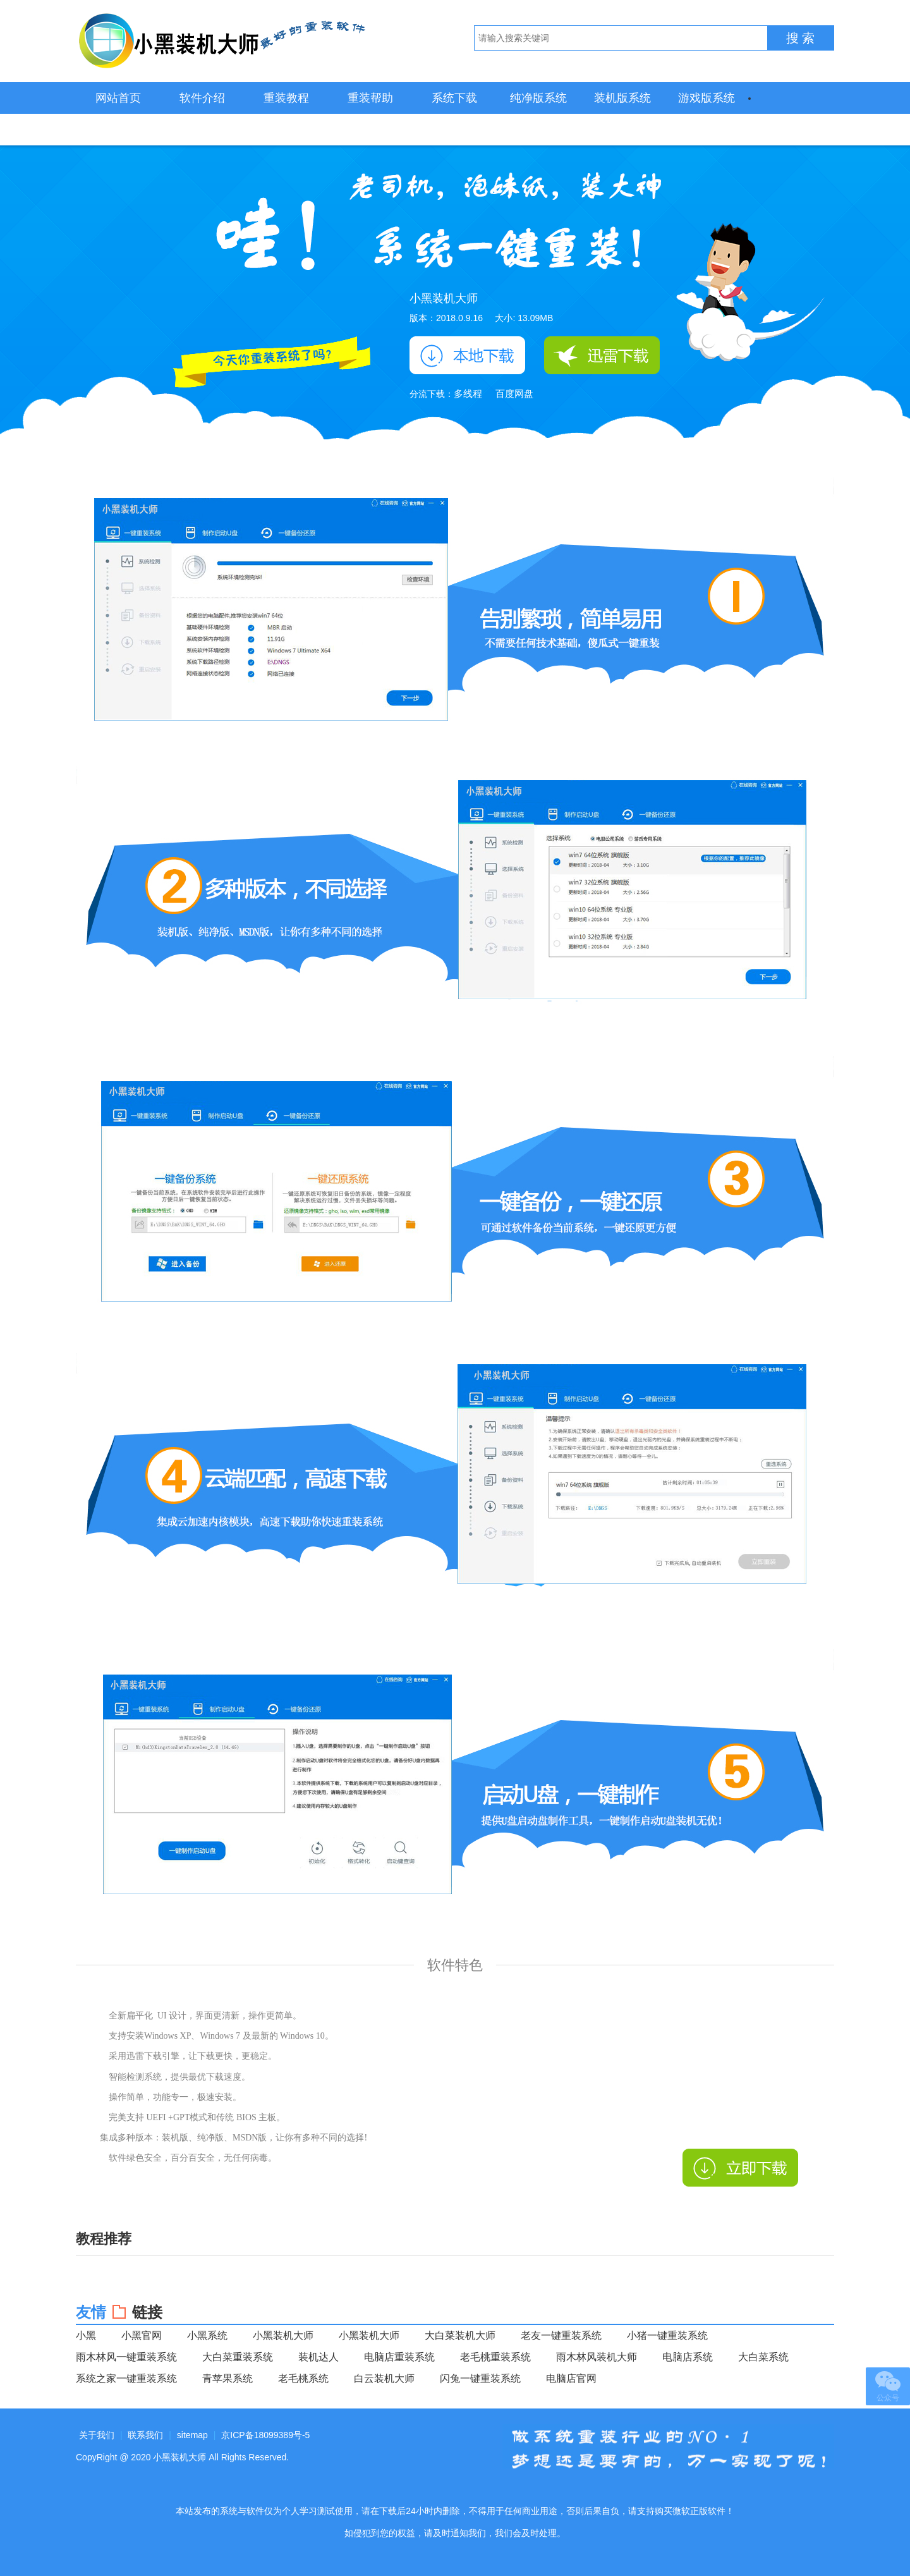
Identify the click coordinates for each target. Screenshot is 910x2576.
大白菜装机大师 (460, 2335)
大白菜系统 (763, 2357)
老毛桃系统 (303, 2378)
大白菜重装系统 (237, 2357)
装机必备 (118, 129)
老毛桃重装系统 (495, 2357)
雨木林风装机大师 (596, 2357)
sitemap (192, 2435)
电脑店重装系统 (399, 2357)
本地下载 (467, 355)
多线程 (468, 393)
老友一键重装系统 (561, 2335)
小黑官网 (141, 2335)
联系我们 (145, 2435)
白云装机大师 (384, 2378)
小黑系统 (207, 2335)
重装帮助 (370, 98)
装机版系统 (622, 98)
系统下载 (454, 98)
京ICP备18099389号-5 (265, 2435)
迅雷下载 (602, 355)
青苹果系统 (227, 2378)
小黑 (86, 2335)
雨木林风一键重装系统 (126, 2357)
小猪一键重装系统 (667, 2335)
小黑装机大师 (221, 41)
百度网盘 (514, 393)
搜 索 (800, 38)
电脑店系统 (687, 2357)
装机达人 (318, 2357)
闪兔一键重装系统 (480, 2378)
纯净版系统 (538, 98)
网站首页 (118, 98)
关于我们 (96, 2435)
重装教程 (286, 98)
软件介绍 (202, 98)
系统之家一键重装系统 (126, 2378)
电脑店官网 (571, 2378)
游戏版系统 (706, 98)
